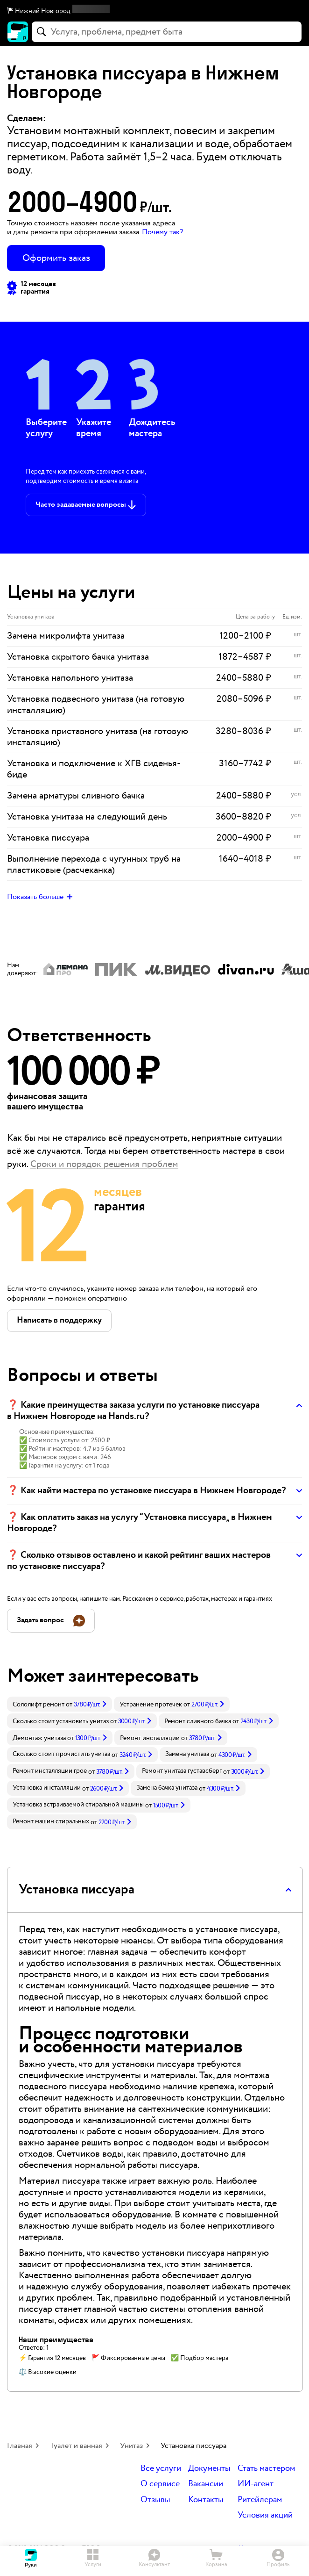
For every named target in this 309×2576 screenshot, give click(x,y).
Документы (209, 2468)
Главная (19, 2445)
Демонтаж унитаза (39, 1738)
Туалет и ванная (76, 2445)
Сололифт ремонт (38, 1704)
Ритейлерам (260, 2500)
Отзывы (155, 2500)
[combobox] (167, 32)
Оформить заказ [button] (56, 258)
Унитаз (131, 2445)
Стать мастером (266, 2468)
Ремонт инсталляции (150, 1738)
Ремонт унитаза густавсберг (182, 1771)
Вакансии (205, 2484)
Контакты (206, 2500)
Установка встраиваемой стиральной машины (78, 1804)
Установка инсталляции (47, 1787)
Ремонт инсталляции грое (50, 1771)
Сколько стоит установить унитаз (61, 1721)
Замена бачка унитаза (166, 1787)
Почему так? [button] (162, 232)
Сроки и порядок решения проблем (104, 1164)
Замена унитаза (187, 1754)
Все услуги (160, 2468)
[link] (59, 1704)
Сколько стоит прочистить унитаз (61, 1754)
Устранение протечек (150, 1704)
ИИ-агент (256, 2484)
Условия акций (265, 2515)
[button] (154, 11)
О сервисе (160, 2484)
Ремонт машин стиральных (51, 1821)
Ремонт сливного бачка (197, 1721)
